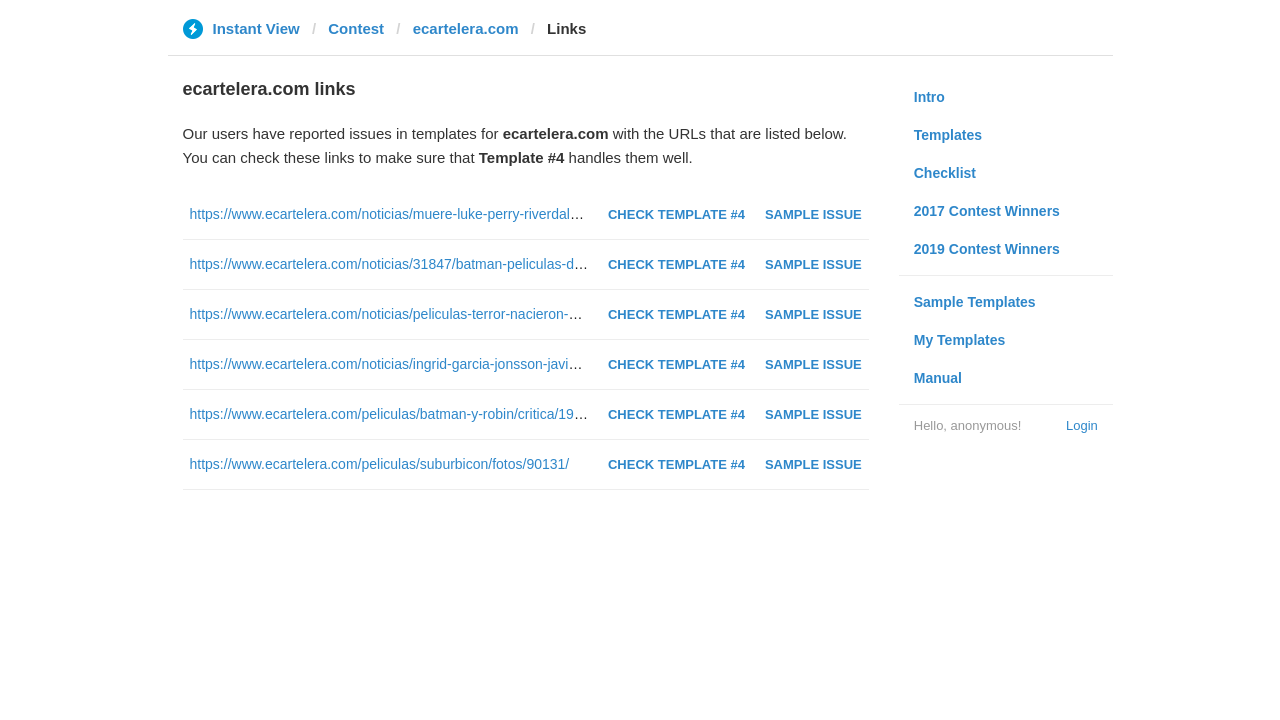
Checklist (945, 173)
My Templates (960, 340)
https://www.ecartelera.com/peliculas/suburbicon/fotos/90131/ (380, 464)
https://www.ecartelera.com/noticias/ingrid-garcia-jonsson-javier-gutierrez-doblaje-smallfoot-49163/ (494, 364)
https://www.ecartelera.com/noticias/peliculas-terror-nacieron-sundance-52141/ (433, 314)
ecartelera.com (466, 28)
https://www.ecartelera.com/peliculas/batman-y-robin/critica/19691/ (396, 414)
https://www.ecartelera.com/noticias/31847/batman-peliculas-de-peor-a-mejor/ (430, 264)
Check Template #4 (676, 214)
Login (1082, 425)
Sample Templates (975, 302)
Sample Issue (813, 214)
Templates (948, 135)
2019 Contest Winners (987, 249)
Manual (938, 378)
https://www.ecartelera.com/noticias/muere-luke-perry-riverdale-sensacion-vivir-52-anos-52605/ (484, 214)
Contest (356, 28)
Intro (929, 97)
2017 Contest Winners (987, 211)
